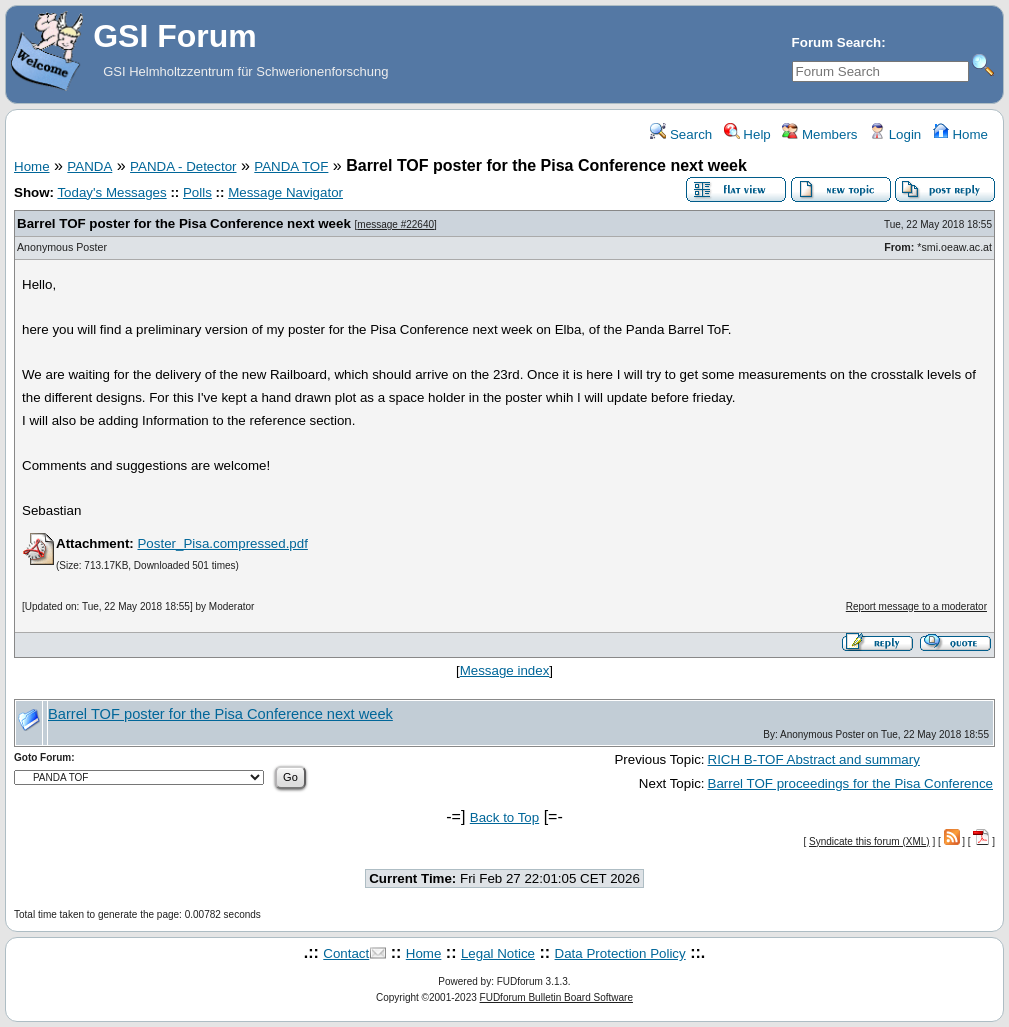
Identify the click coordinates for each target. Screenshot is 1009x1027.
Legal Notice (498, 953)
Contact (346, 953)
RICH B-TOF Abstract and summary (814, 759)
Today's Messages (111, 192)
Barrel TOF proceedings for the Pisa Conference (850, 783)
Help (747, 134)
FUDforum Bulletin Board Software (556, 997)
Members (819, 134)
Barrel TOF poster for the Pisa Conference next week (184, 223)
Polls (197, 192)
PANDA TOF (291, 166)
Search (681, 134)
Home (960, 134)
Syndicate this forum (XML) (869, 841)
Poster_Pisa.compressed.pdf (222, 543)
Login (895, 134)
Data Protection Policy (620, 953)
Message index (505, 670)
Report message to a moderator (916, 606)
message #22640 (395, 224)
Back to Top (504, 817)
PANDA (89, 166)
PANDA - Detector (183, 166)
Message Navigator (285, 192)
